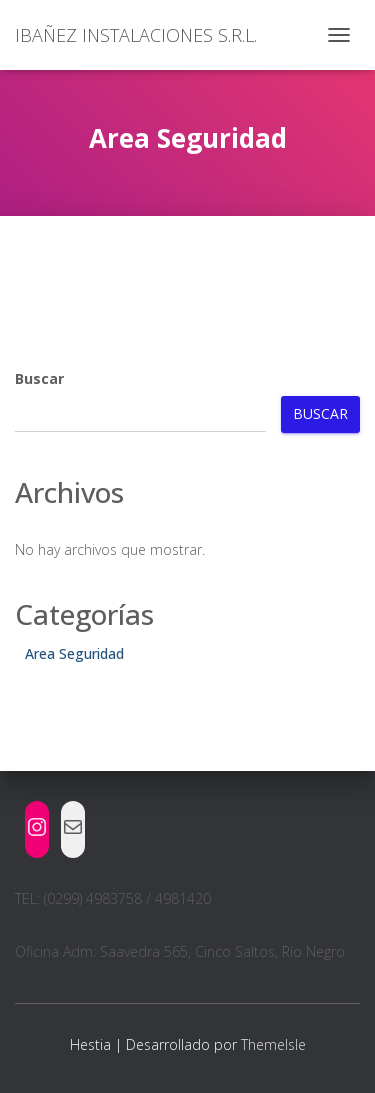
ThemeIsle (273, 1044)
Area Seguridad (74, 653)
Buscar (39, 378)
